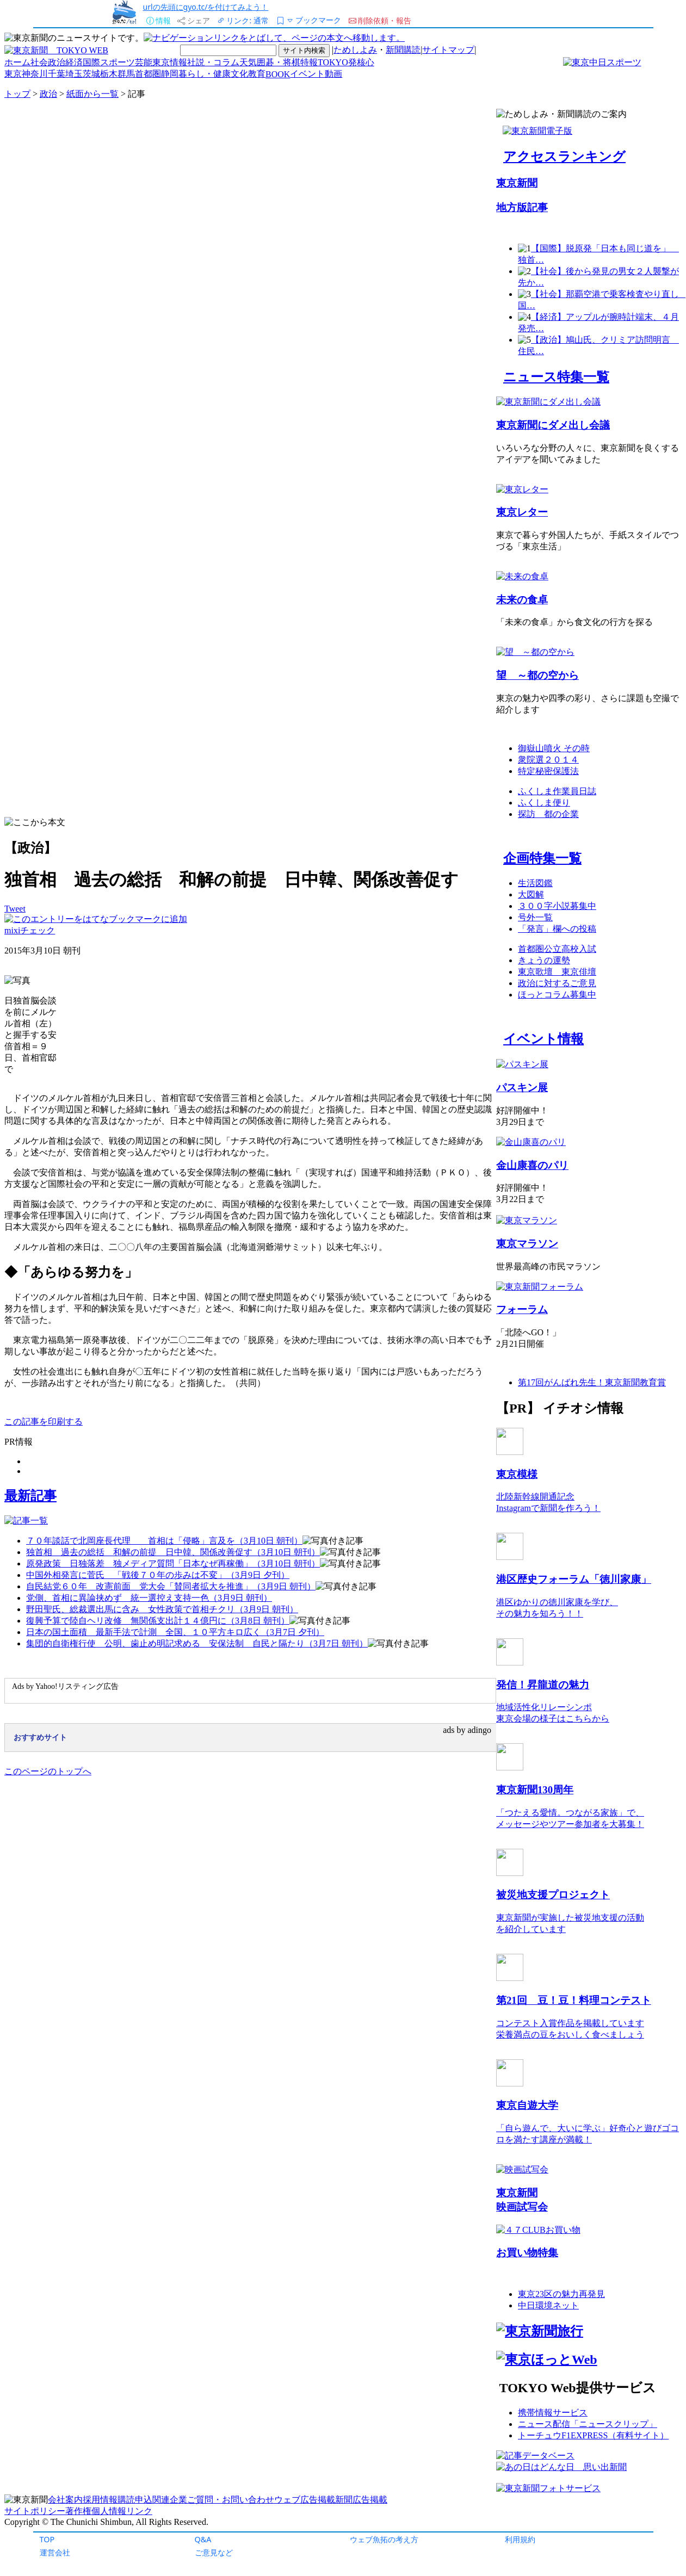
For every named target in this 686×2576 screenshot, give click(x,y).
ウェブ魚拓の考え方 (384, 2539)
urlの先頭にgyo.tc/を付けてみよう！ (206, 7)
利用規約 (520, 2539)
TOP (47, 2539)
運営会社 (55, 2552)
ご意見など (214, 2552)
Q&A (203, 2539)
